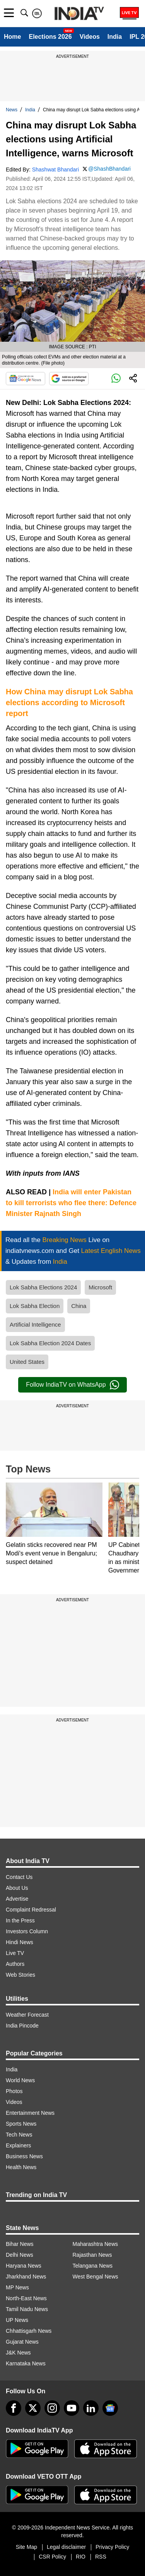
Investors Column (27, 1931)
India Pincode (22, 2025)
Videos (90, 36)
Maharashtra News (95, 2244)
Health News (21, 2167)
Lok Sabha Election (35, 1306)
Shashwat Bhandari (55, 169)
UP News (17, 2320)
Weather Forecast (27, 2015)
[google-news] (110, 2408)
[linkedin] (91, 2408)
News (11, 109)
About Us (17, 1888)
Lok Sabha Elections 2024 (43, 1287)
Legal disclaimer (66, 2547)
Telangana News (93, 2266)
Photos (14, 2091)
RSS (100, 2557)
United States (27, 1361)
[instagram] (52, 2408)
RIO (80, 2557)
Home (12, 36)
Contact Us (19, 1877)
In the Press (20, 1920)
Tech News (19, 2134)
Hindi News (19, 1942)
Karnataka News (26, 2363)
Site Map (26, 2547)
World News (20, 2080)
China (78, 1306)
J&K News (18, 2352)
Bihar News (20, 2244)
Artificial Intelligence (35, 1324)
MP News (17, 2287)
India (114, 36)
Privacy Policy (112, 2547)
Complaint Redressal (31, 1909)
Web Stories (20, 1975)
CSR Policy (52, 2557)
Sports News (21, 2124)
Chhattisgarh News (28, 2331)
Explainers (18, 2145)
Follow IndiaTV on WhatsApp (72, 1384)
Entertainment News (30, 2113)
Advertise (17, 1899)
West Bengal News (95, 2276)
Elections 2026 (50, 36)
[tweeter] (33, 2408)
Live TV (15, 1953)
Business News (24, 2156)
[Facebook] (13, 2408)
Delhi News (19, 2255)
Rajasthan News (92, 2255)
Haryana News (23, 2266)
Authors (15, 1964)
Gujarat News (22, 2342)
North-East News (26, 2298)
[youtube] (71, 2408)
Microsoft (100, 1287)
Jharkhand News (26, 2276)
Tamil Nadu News (27, 2309)
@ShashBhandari (109, 169)
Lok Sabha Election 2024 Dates (50, 1343)
